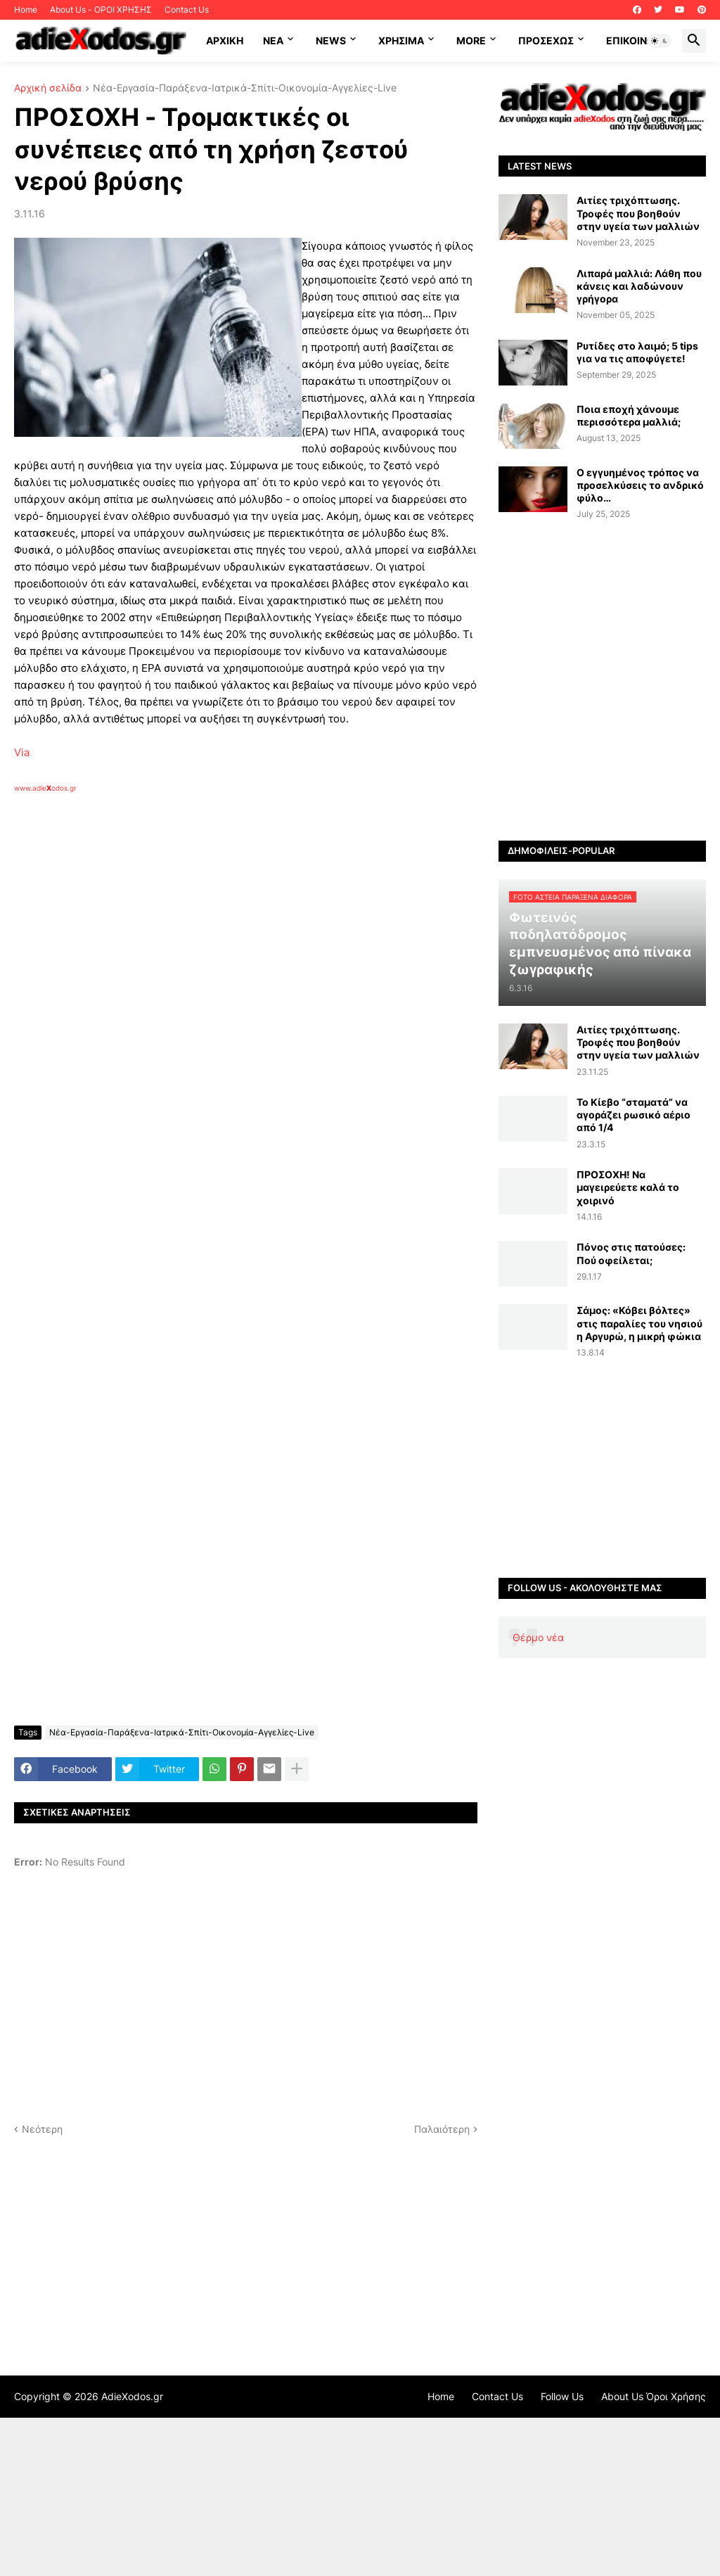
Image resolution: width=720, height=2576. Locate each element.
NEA (273, 40)
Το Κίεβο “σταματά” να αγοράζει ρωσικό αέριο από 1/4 (633, 1114)
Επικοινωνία (638, 40)
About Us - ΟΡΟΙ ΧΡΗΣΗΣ (101, 9)
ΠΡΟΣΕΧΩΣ (546, 40)
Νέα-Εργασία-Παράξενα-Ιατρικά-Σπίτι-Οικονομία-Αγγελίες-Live (245, 88)
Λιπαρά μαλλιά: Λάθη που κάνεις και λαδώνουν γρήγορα (639, 286)
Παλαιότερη (442, 2129)
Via (22, 752)
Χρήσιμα (401, 40)
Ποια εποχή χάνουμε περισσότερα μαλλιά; (629, 415)
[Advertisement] (239, 955)
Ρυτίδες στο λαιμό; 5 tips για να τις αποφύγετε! (637, 352)
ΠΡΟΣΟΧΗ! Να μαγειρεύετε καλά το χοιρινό (628, 1187)
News (331, 40)
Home (25, 9)
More (471, 40)
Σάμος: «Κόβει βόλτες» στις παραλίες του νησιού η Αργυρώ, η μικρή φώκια (639, 1322)
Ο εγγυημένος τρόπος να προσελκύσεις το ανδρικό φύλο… (640, 485)
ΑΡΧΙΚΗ (224, 40)
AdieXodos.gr (132, 2396)
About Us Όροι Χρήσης (653, 2396)
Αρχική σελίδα (48, 88)
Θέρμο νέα (538, 1637)
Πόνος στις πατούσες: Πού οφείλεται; (631, 1253)
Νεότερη (42, 2129)
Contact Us (187, 9)
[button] (659, 41)
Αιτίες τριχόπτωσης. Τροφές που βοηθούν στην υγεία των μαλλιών (638, 212)
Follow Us (562, 2396)
